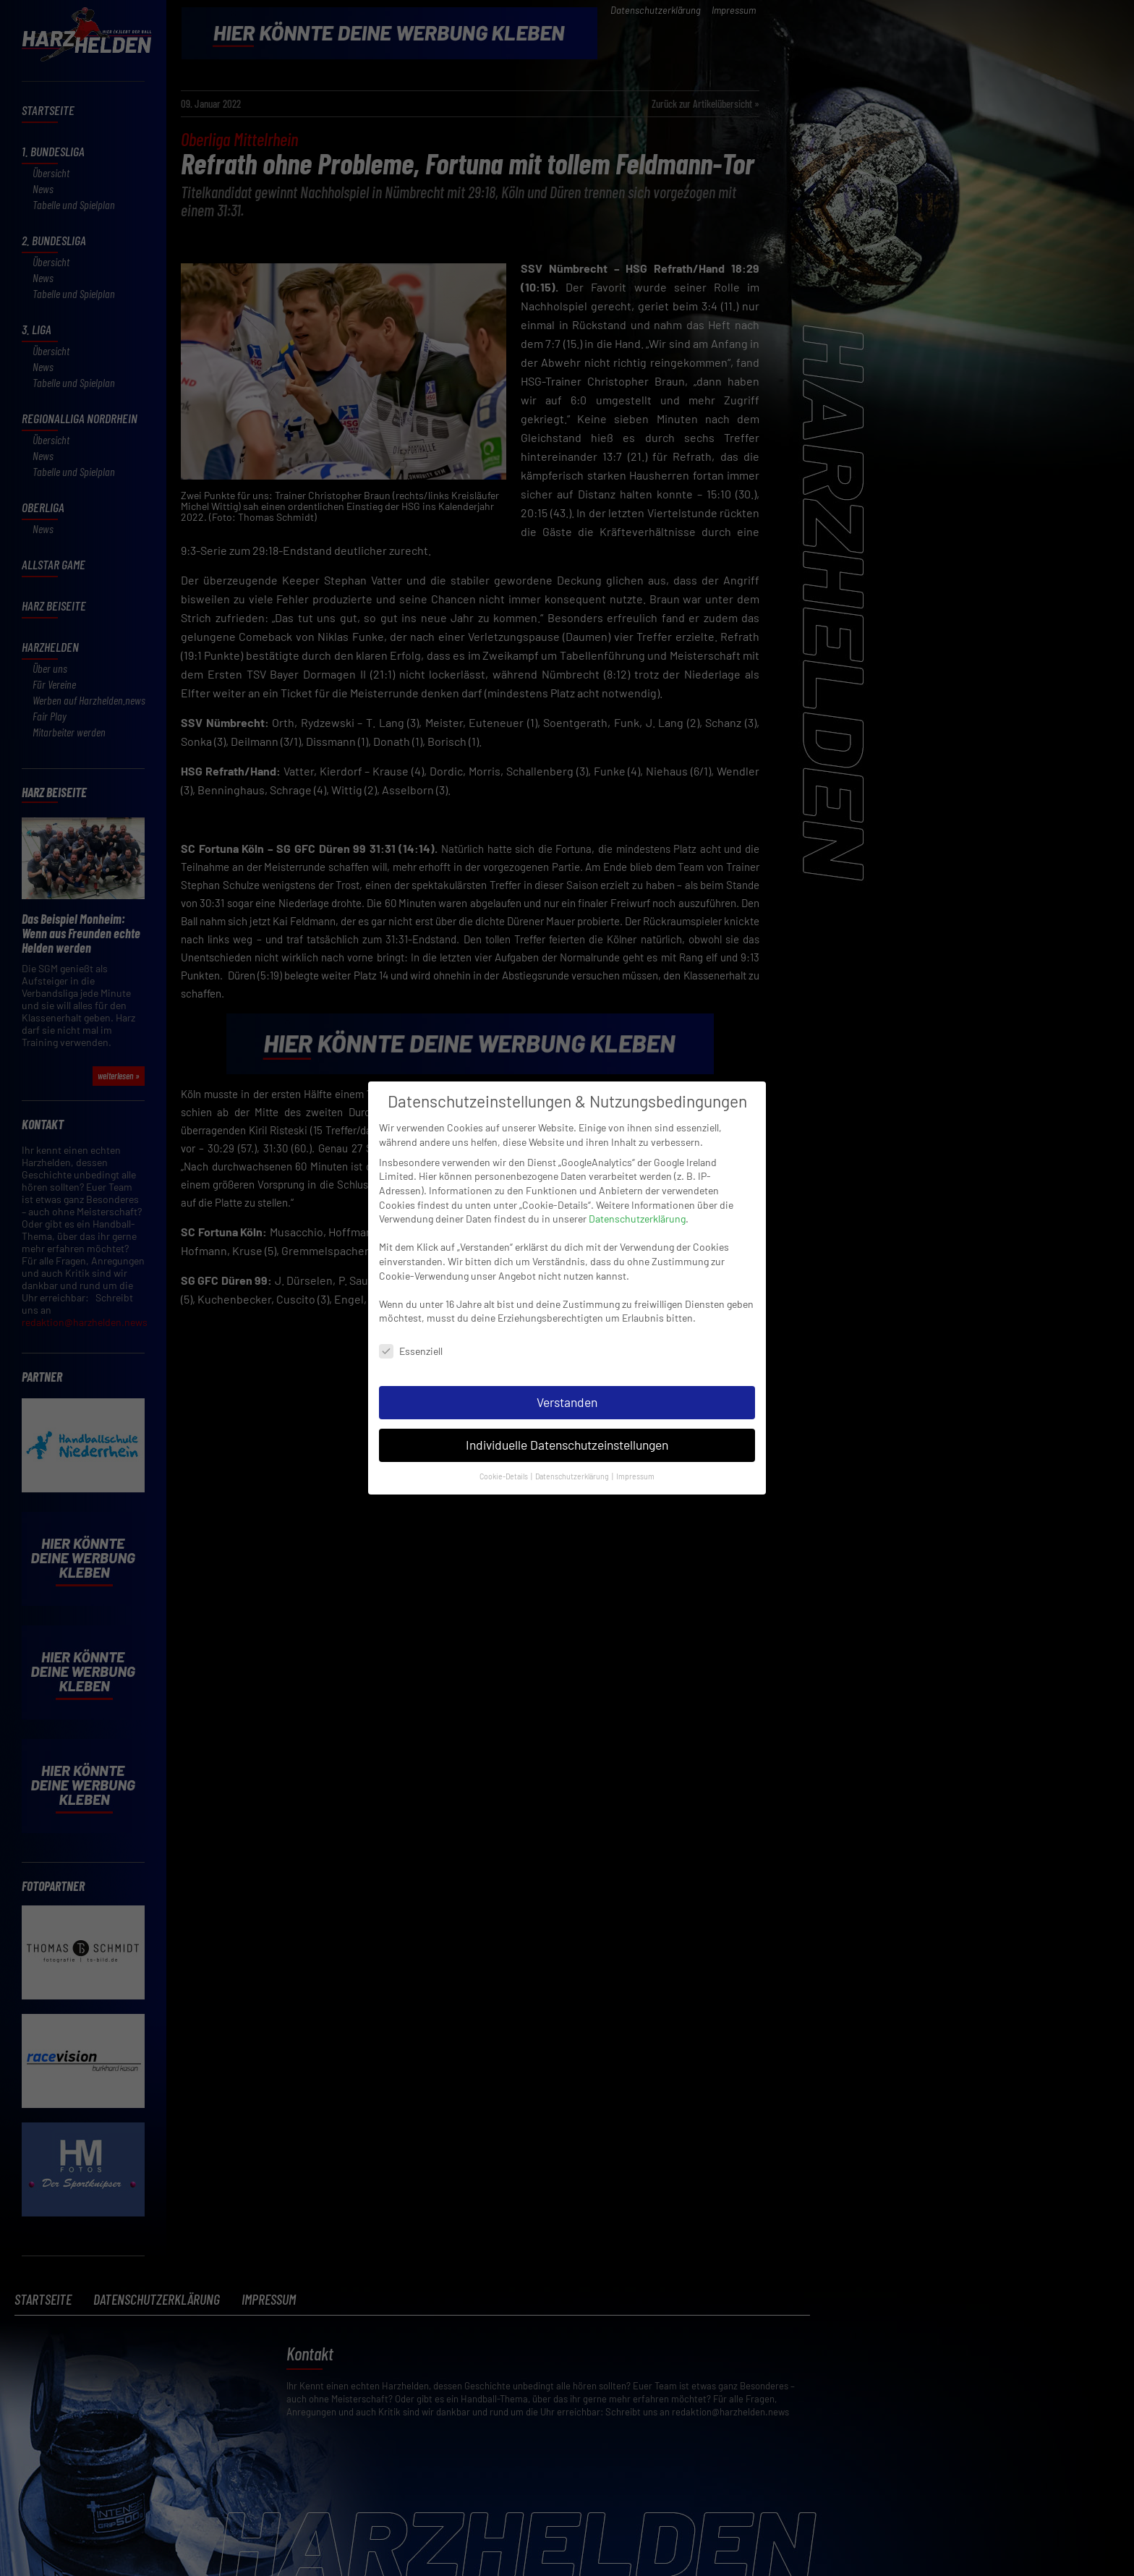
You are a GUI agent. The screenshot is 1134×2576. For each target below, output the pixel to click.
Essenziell (411, 1349)
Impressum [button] (635, 1474)
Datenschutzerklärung (637, 1216)
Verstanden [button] (567, 1400)
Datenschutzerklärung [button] (572, 1474)
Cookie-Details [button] (504, 1474)
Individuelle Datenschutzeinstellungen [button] (567, 1442)
